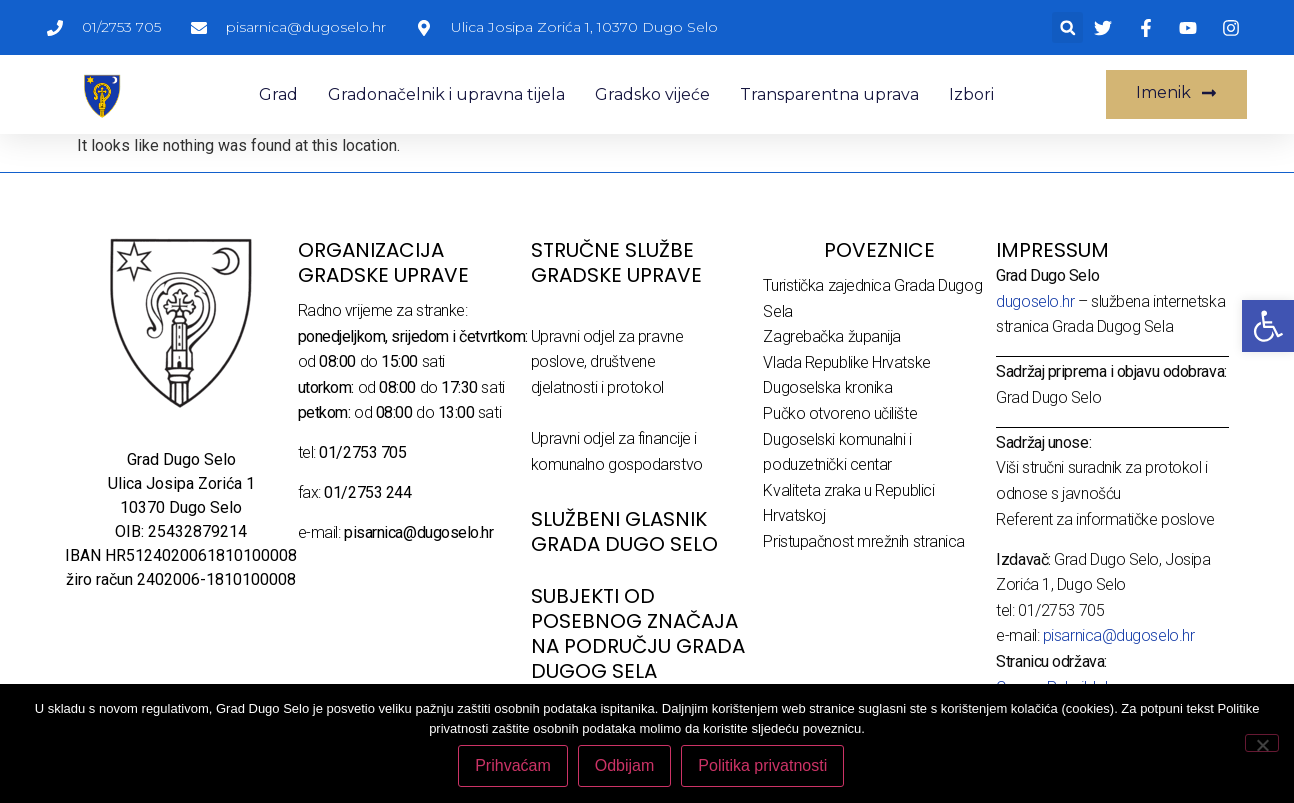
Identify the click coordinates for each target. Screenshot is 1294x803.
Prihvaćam (514, 766)
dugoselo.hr (1035, 301)
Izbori (971, 94)
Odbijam (626, 766)
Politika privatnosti (763, 766)
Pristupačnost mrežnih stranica (864, 541)
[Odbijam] (1262, 743)
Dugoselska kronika (827, 387)
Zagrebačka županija (831, 336)
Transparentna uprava (829, 94)
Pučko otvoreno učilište (840, 413)
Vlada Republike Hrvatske (846, 362)
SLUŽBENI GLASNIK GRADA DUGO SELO (624, 531)
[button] (1067, 27)
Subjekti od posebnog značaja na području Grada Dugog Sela (638, 633)
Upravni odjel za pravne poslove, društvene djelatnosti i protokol (607, 362)
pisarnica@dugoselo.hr (1119, 635)
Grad (278, 94)
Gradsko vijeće (652, 94)
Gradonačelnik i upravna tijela (446, 94)
